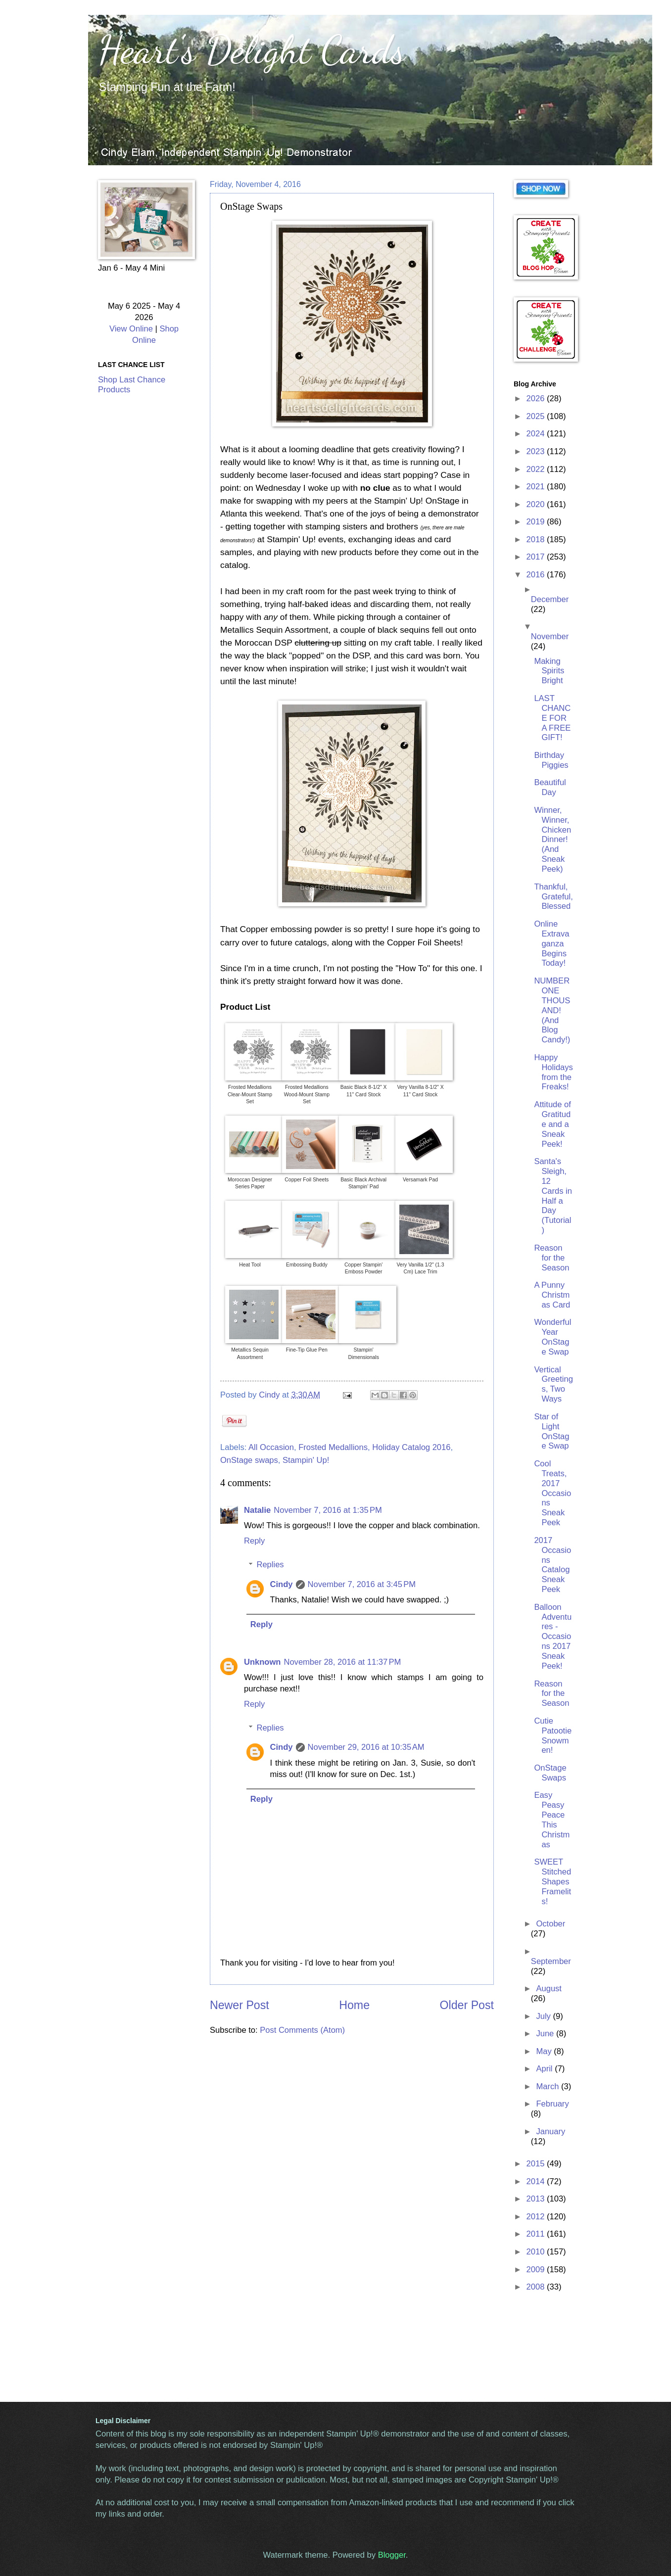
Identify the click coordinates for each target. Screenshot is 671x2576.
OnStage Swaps (550, 1772)
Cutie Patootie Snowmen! (553, 1735)
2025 (537, 416)
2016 (537, 574)
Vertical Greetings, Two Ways (553, 1384)
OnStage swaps (249, 1460)
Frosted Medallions (333, 1447)
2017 (537, 557)
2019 (537, 521)
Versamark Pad (420, 1179)
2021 (537, 486)
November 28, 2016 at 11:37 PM (342, 1662)
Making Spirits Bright (549, 671)
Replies (270, 1564)
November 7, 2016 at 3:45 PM (362, 1584)
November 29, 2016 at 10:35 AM (366, 1747)
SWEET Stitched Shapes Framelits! (552, 1881)
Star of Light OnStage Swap (551, 1431)
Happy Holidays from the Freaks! (553, 1072)
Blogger (392, 2555)
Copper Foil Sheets (307, 1179)
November (550, 636)
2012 (537, 2216)
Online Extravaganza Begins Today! (551, 943)
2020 (537, 504)
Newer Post (239, 2005)
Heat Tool (250, 1264)
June (546, 2033)
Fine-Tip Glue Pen (307, 1350)
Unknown (262, 1662)
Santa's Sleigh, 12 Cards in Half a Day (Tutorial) (553, 1196)
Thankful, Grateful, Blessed (553, 896)
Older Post (467, 2005)
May (545, 2051)
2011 (537, 2234)
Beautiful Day (550, 787)
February (552, 2103)
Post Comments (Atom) (302, 2030)
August (549, 1988)
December (550, 599)
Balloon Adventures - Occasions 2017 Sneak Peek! (553, 1636)
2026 (537, 398)
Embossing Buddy (307, 1264)
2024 (537, 433)
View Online (131, 328)
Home (354, 2005)
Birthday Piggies (551, 760)
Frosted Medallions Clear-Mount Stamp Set (250, 1094)
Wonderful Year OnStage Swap (552, 1337)
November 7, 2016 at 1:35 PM (328, 1510)
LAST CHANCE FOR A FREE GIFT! (552, 718)
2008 (537, 2287)
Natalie (257, 1510)
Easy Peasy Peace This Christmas (552, 1819)
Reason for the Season (551, 1257)
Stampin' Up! (306, 1460)
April (545, 2068)
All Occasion (271, 1447)
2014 (537, 2181)
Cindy (281, 1584)
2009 (537, 2269)
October (550, 1923)
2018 (537, 539)
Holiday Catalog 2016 (411, 1447)
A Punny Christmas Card (552, 1295)
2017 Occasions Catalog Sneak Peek (552, 1565)
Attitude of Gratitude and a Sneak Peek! (552, 1124)
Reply (254, 1541)
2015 (537, 2163)
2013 (537, 2198)
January (550, 2131)
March (548, 2086)
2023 (537, 451)
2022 (537, 469)
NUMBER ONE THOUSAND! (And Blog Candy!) (552, 1010)
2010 (537, 2251)
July (544, 2016)
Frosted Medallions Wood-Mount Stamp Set (307, 1094)
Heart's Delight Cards (251, 49)
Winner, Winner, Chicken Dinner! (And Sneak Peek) (552, 839)
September (551, 1961)
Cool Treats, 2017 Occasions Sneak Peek (552, 1493)
